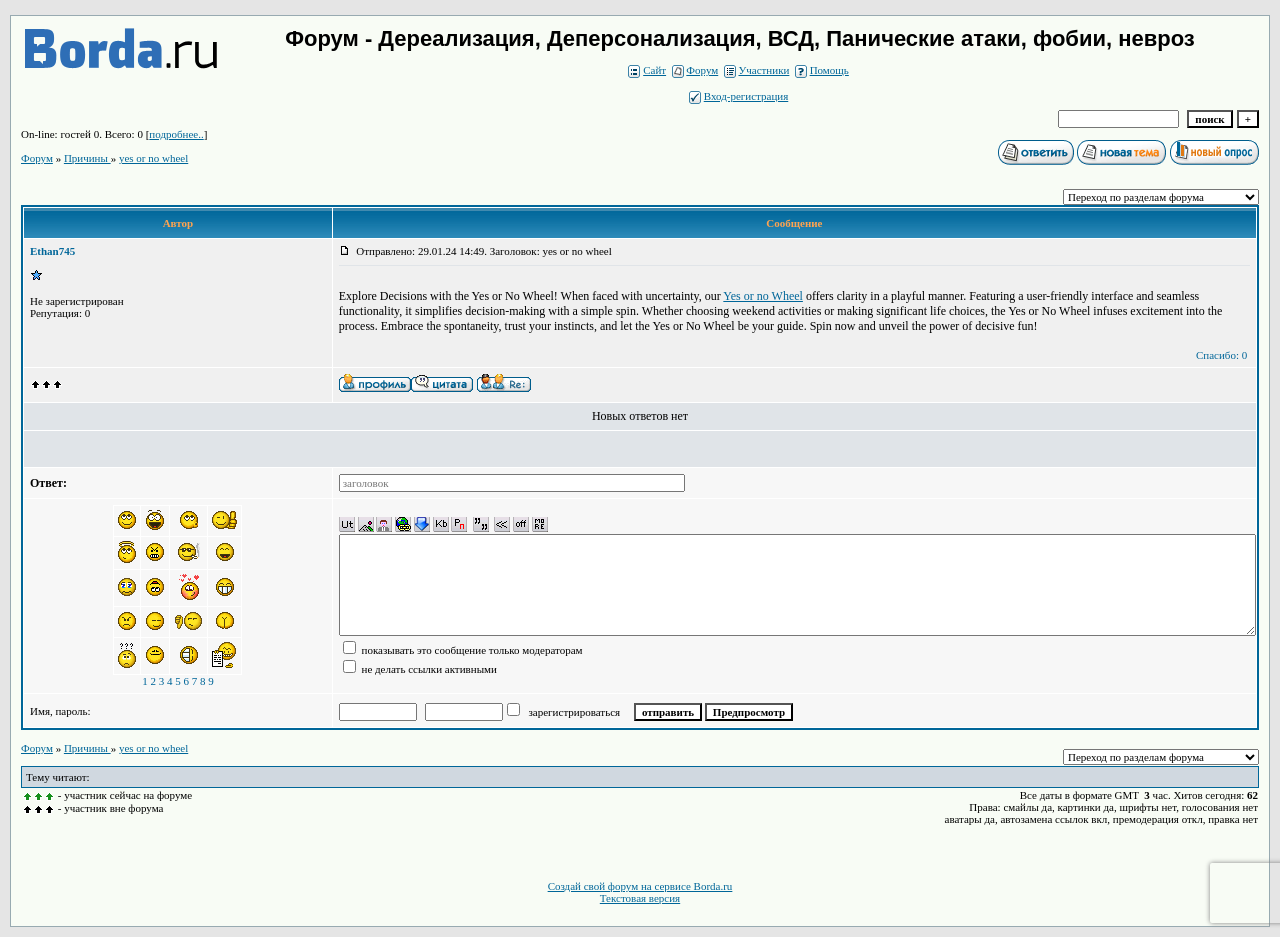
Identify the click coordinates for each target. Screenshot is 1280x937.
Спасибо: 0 (1221, 355)
